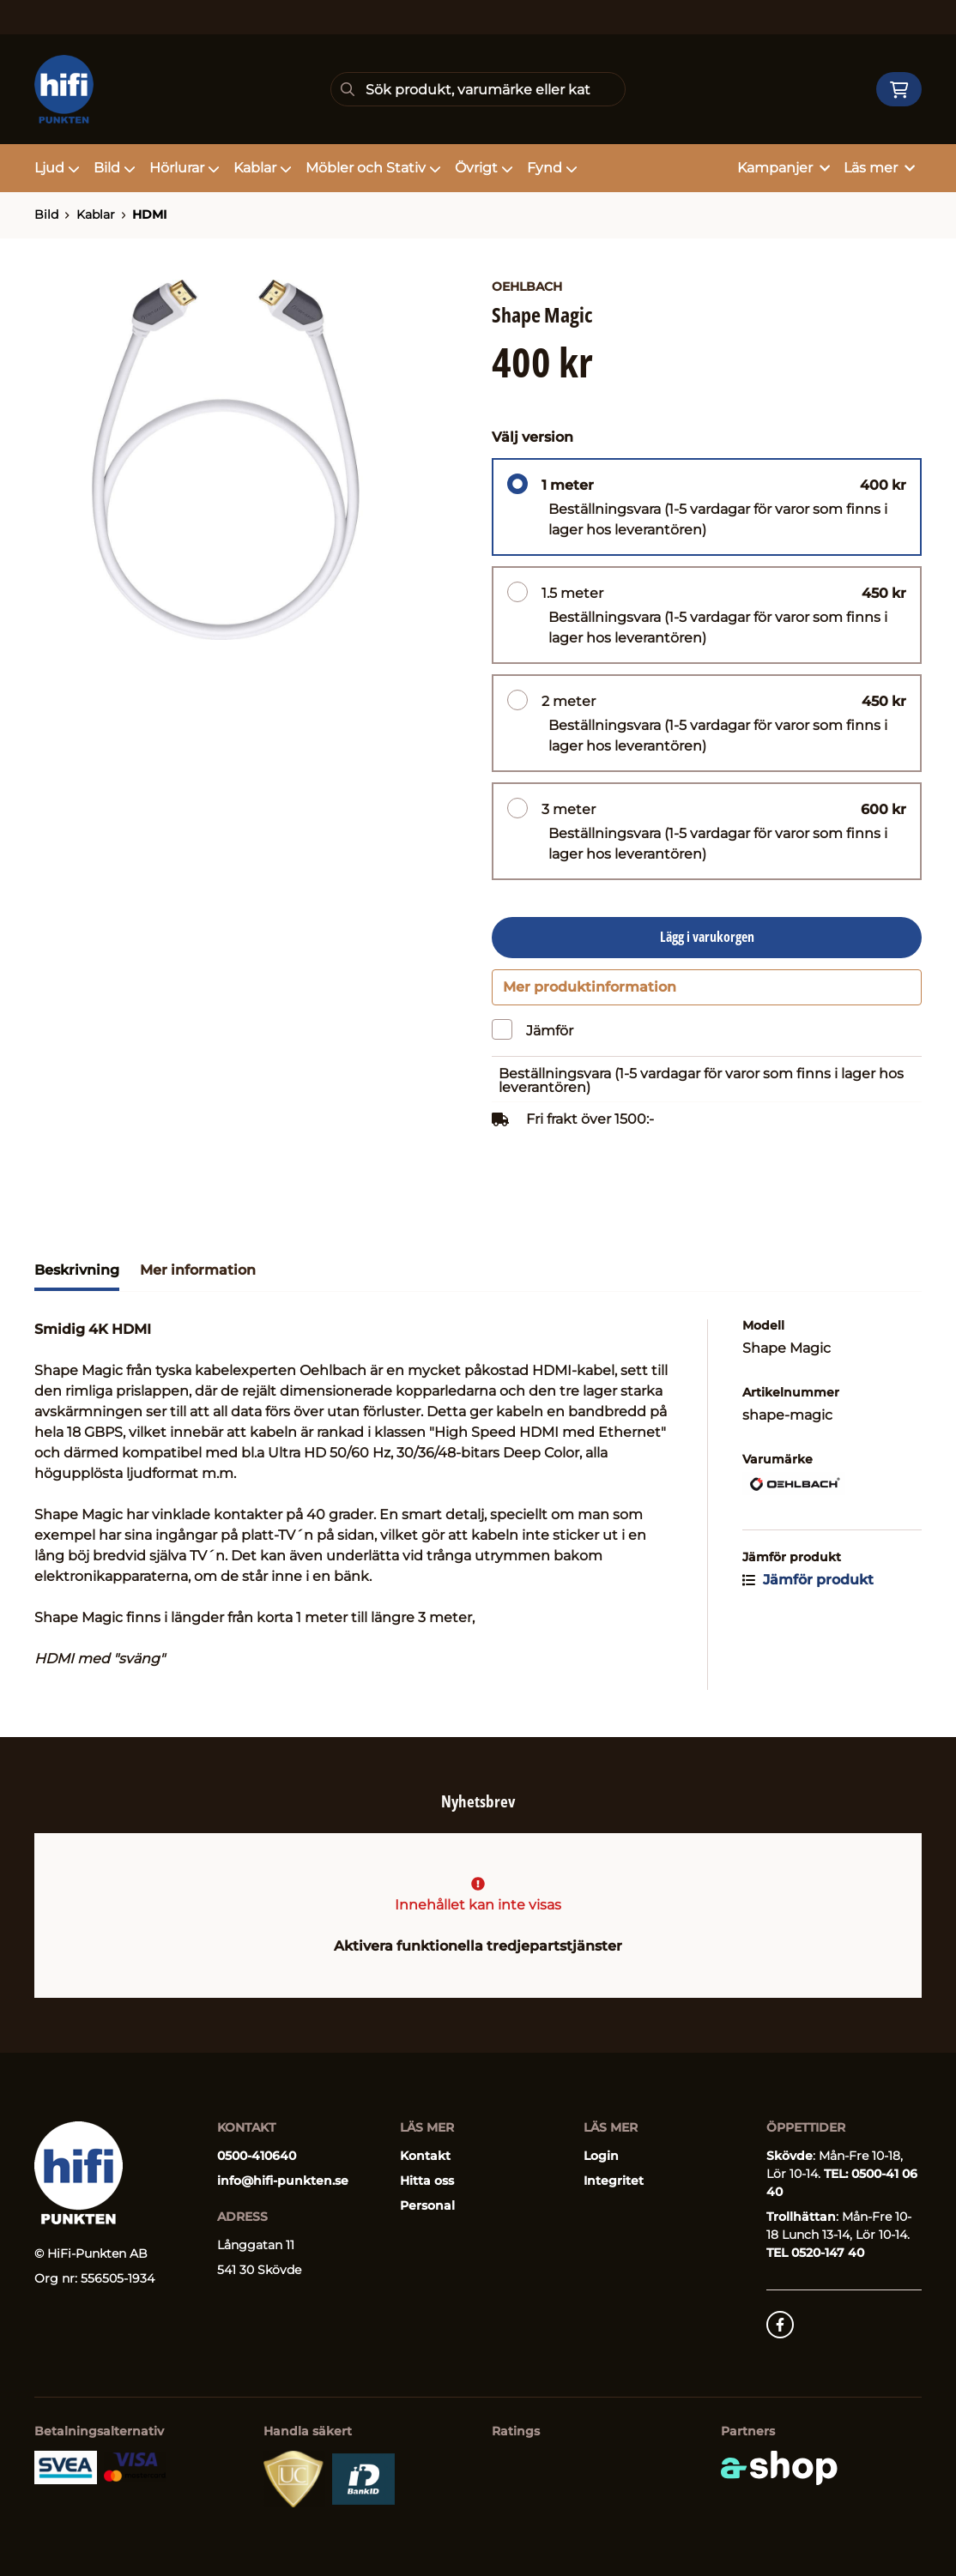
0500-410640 (256, 2155)
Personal (427, 2205)
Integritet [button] (614, 2180)
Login (601, 2155)
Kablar (262, 168)
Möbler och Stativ (373, 168)
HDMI (149, 214)
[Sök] (478, 89)
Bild (115, 168)
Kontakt (425, 2155)
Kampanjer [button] (783, 168)
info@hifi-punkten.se (282, 2180)
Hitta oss (427, 2180)
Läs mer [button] (879, 168)
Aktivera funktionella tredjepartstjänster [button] (478, 1946)
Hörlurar (184, 168)
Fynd (552, 168)
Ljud (57, 168)
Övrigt (484, 168)
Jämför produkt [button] (808, 1586)
